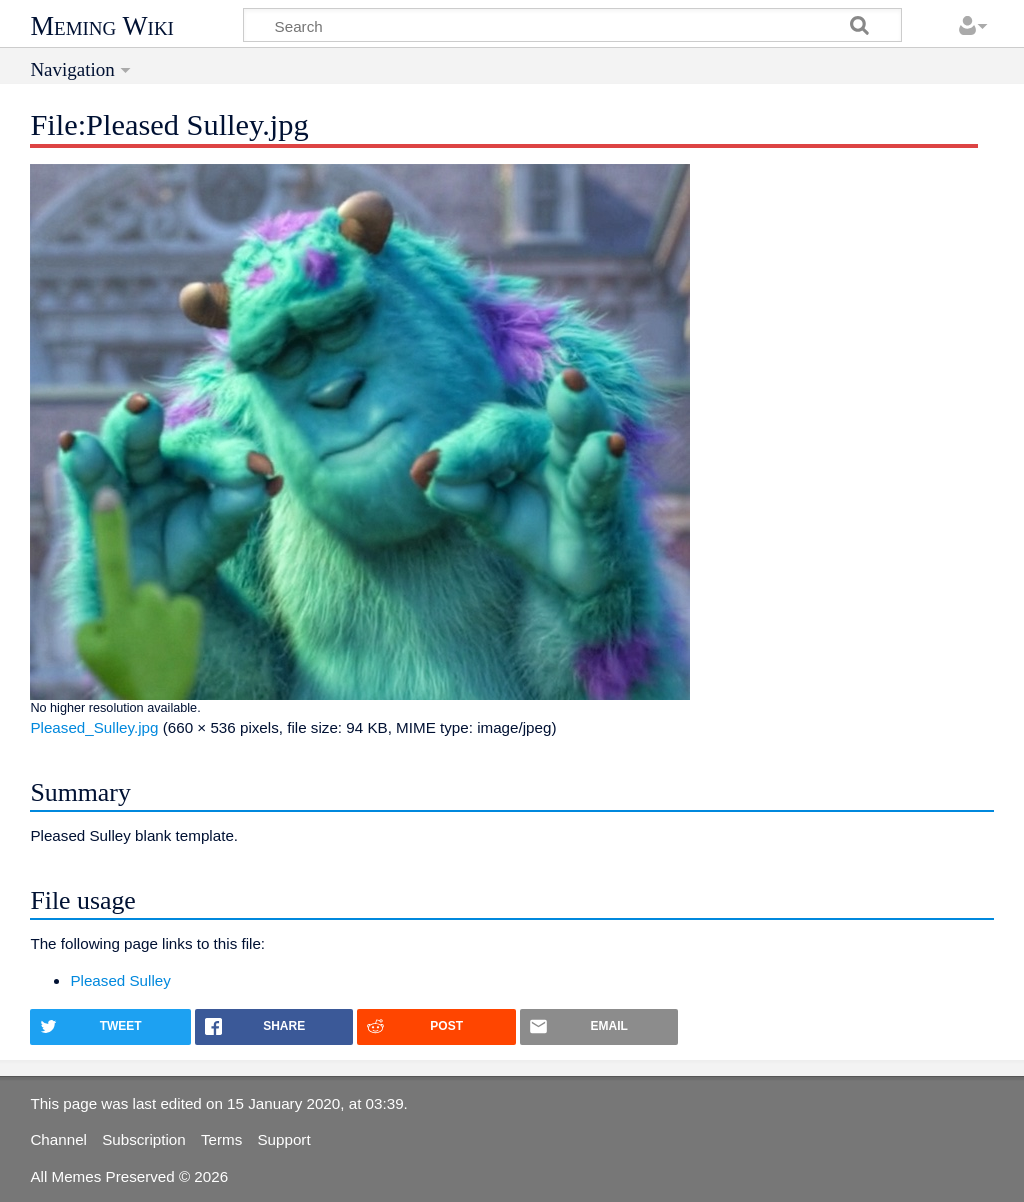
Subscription (144, 1139)
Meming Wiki (102, 26)
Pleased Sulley (120, 980)
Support (283, 1139)
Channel (58, 1139)
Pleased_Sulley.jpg (94, 727)
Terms (221, 1139)
